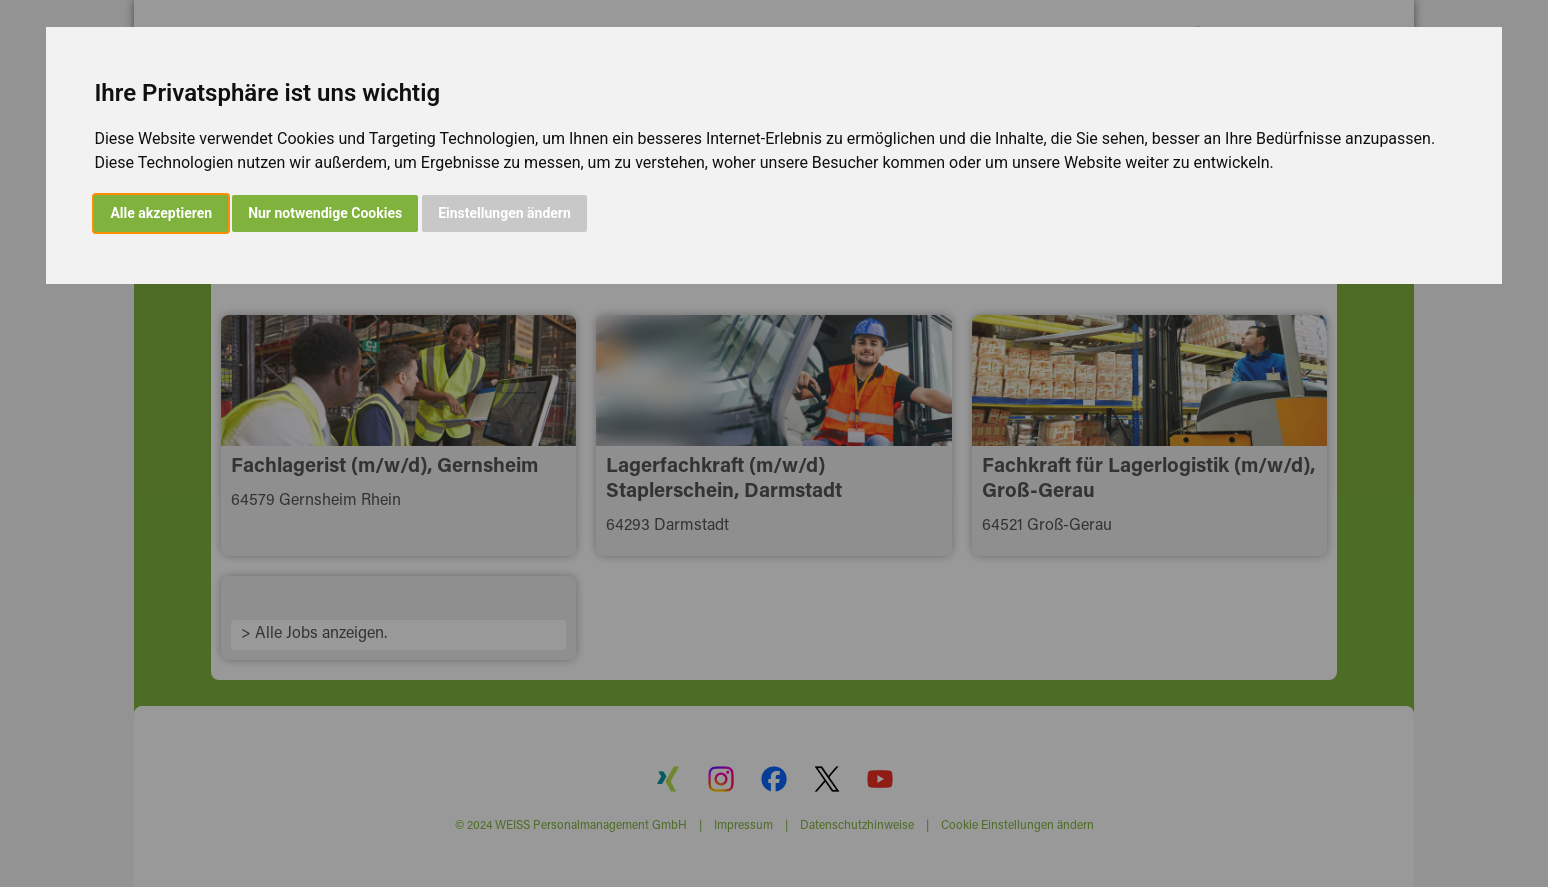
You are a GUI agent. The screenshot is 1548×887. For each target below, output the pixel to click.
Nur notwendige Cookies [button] (325, 213)
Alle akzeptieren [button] (161, 213)
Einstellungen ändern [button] (504, 213)
